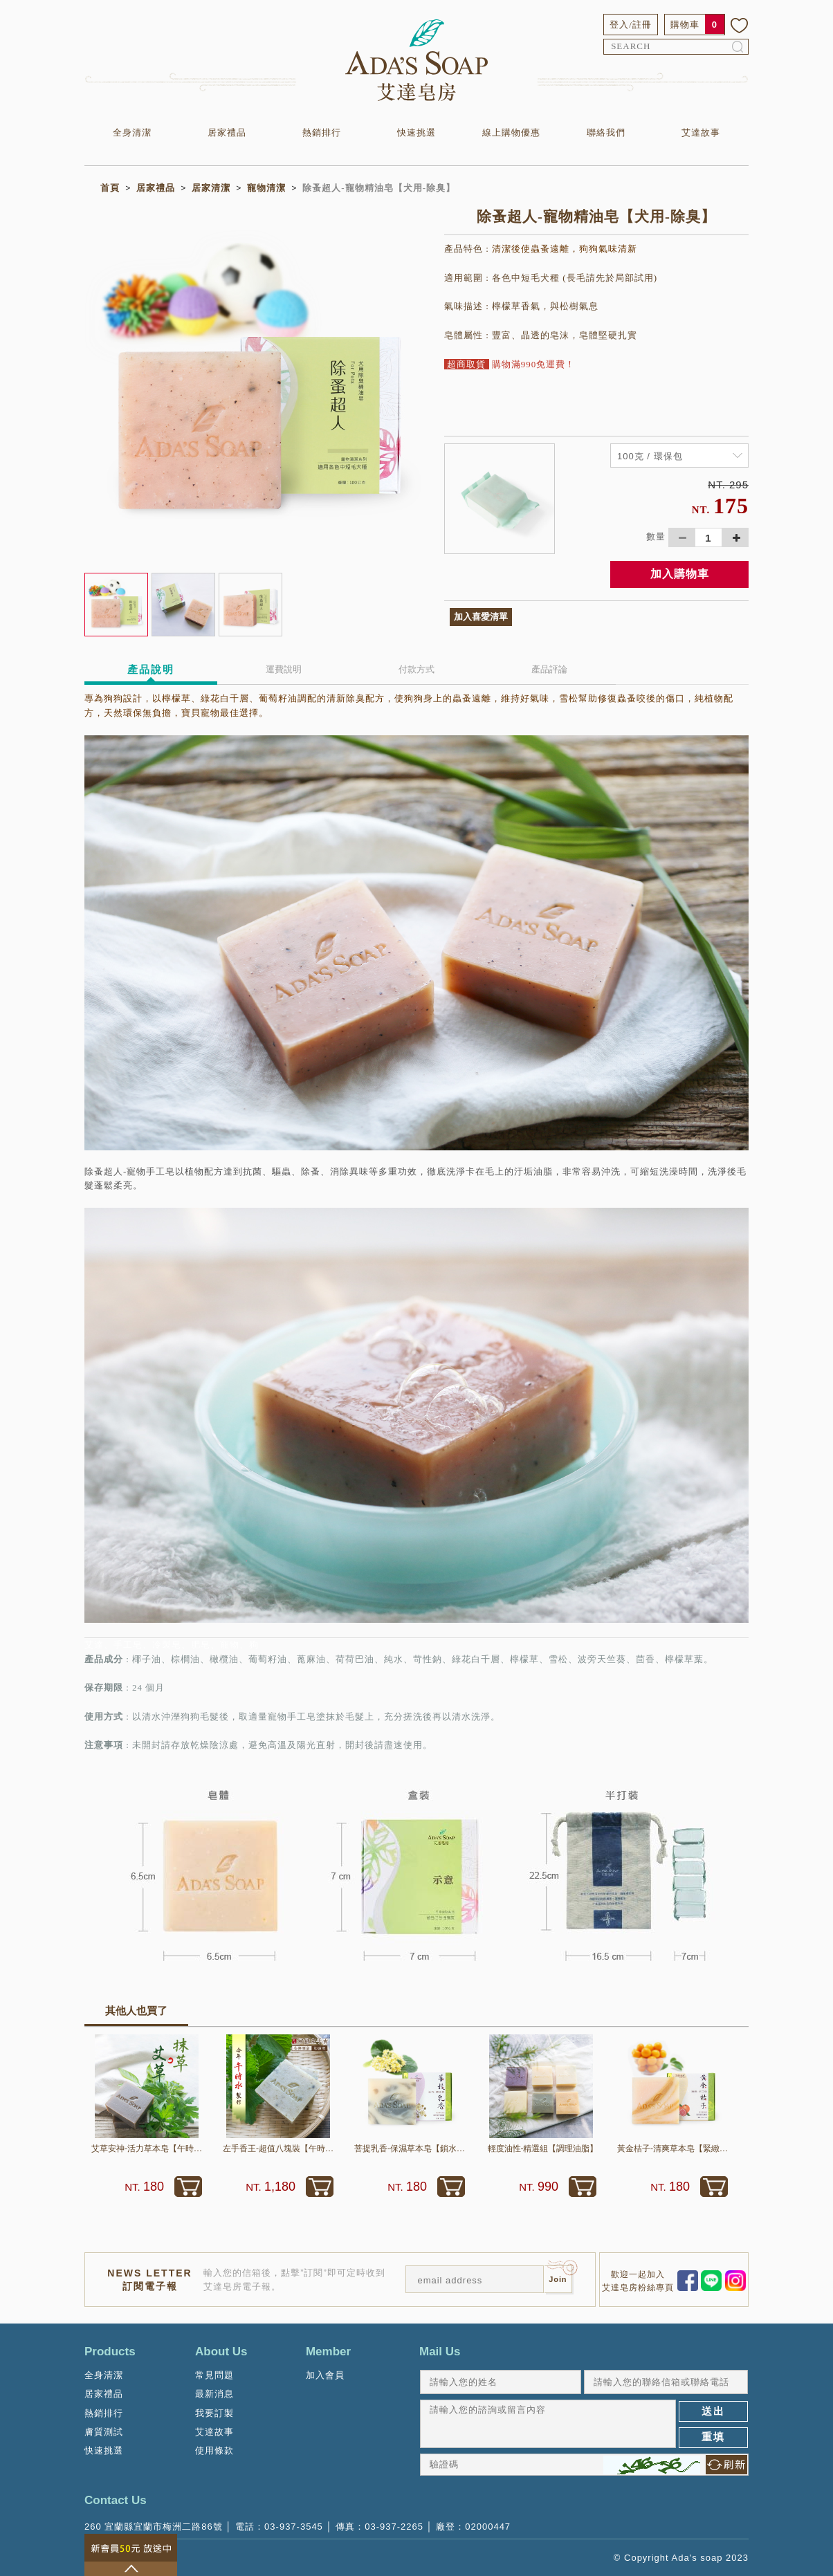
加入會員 (325, 2375)
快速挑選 (416, 132)
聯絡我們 (606, 132)
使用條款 (214, 2450)
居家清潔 (211, 187)
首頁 (110, 187)
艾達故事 (700, 132)
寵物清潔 (266, 187)
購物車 (684, 24)
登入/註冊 (631, 24)
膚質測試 (103, 2432)
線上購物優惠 (511, 132)
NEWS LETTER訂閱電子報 (149, 2279)
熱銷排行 (321, 132)
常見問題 (214, 2375)
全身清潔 (132, 132)
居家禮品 (227, 132)
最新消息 (214, 2394)
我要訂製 (214, 2413)
